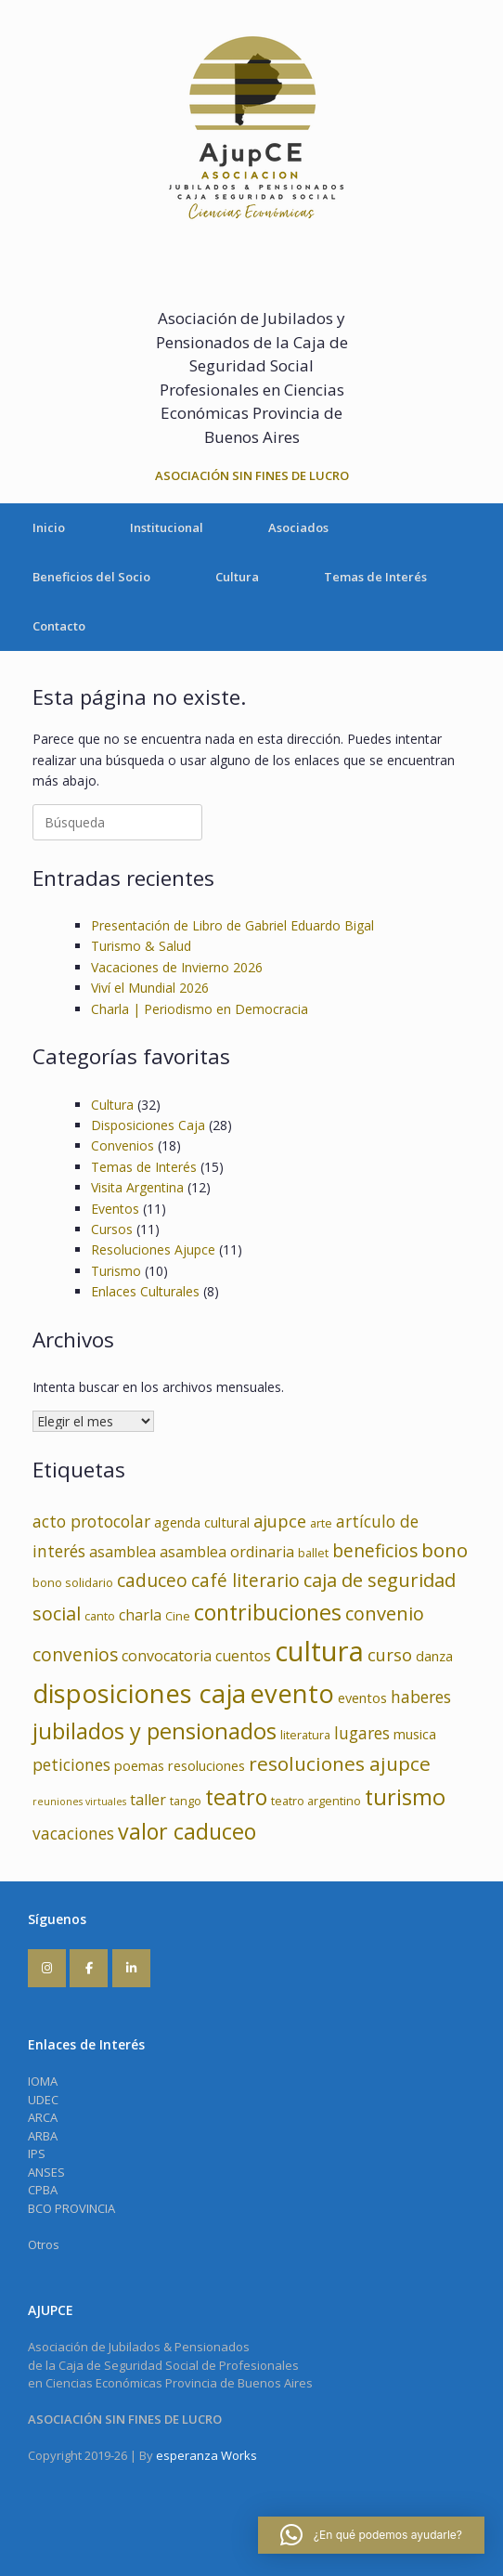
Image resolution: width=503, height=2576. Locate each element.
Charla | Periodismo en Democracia (199, 1009)
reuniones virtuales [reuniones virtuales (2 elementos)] (79, 1801)
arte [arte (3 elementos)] (321, 1523)
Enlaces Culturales (145, 1291)
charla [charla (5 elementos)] (140, 1615)
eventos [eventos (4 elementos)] (362, 1697)
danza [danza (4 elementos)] (434, 1655)
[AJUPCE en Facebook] (89, 1968)
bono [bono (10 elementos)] (444, 1550)
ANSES (46, 2172)
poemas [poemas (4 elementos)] (139, 1765)
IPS (36, 2153)
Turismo (116, 1271)
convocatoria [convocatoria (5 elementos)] (167, 1656)
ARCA (43, 2117)
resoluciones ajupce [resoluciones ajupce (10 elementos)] (340, 1763)
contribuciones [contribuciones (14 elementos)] (268, 1612)
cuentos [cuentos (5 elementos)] (243, 1656)
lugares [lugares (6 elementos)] (362, 1733)
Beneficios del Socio (91, 576)
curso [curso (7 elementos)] (390, 1655)
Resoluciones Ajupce (153, 1249)
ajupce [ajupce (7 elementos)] (279, 1521)
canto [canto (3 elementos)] (99, 1615)
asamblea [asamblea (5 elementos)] (122, 1552)
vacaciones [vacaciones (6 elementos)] (73, 1833)
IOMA (43, 2081)
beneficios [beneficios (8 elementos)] (375, 1551)
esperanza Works (206, 2455)
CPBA (43, 2189)
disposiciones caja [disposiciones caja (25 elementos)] (139, 1693)
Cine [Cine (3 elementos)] (177, 1615)
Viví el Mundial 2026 (150, 987)
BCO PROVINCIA (71, 2208)
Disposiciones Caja (148, 1125)
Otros (43, 2244)
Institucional (166, 527)
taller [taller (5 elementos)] (148, 1799)
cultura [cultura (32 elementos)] (319, 1651)
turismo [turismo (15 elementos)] (405, 1797)
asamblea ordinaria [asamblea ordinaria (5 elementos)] (227, 1552)
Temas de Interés (375, 576)
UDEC (43, 2099)
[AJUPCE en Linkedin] (131, 1968)
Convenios (122, 1145)
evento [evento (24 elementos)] (292, 1693)
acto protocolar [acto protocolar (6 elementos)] (91, 1521)
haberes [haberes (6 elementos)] (421, 1697)
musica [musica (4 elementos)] (414, 1733)
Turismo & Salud (141, 946)
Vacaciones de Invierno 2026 (177, 967)
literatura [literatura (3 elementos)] (305, 1734)
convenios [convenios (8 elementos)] (75, 1655)
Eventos (115, 1208)
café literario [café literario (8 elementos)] (245, 1580)
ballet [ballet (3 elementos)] (313, 1552)
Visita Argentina (137, 1187)
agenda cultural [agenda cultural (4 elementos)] (202, 1522)
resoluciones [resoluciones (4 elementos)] (206, 1765)
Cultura (237, 576)
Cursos (112, 1229)
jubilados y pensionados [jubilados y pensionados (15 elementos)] (154, 1731)
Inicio (48, 527)
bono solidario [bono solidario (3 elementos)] (72, 1582)
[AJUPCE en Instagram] (47, 1968)
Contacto (58, 626)
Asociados (298, 527)
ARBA (43, 2135)
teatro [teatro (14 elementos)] (236, 1797)
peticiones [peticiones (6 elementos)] (71, 1765)
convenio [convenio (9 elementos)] (384, 1613)
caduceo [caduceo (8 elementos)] (152, 1580)
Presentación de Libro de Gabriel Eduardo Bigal (232, 925)
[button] (371, 2535)
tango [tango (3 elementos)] (185, 1800)
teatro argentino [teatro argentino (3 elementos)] (316, 1800)
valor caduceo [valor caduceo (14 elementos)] (187, 1831)
